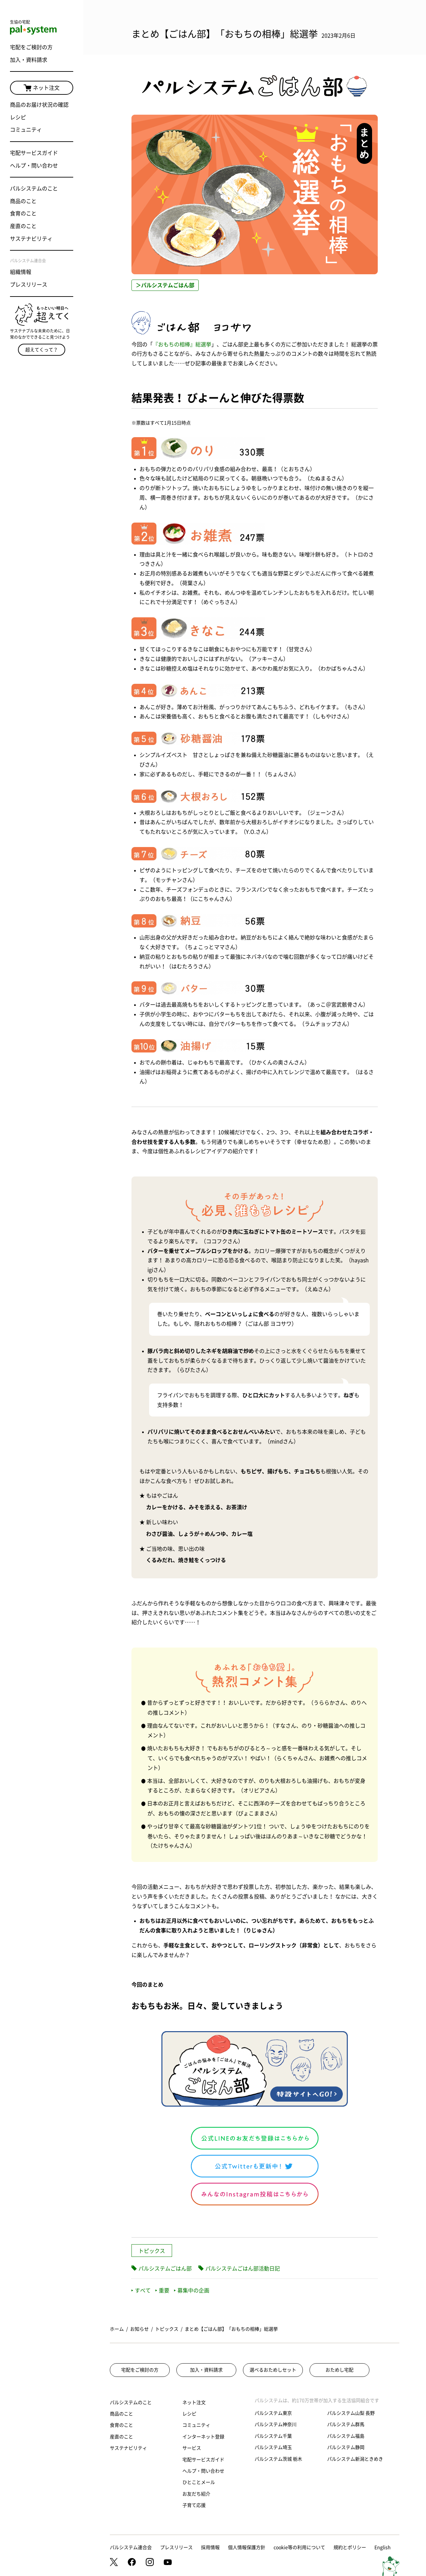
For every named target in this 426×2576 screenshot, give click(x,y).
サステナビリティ (31, 238)
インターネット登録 (203, 2436)
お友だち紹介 (196, 2494)
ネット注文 (42, 88)
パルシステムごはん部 (165, 2268)
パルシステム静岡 (345, 2447)
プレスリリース (28, 284)
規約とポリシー (349, 2547)
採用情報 (210, 2547)
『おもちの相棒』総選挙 (182, 344)
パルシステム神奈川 (276, 2424)
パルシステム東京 (273, 2413)
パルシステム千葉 (273, 2436)
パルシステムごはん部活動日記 (242, 2268)
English (382, 2547)
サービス (191, 2448)
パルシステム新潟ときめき (355, 2459)
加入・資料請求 (28, 59)
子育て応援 (194, 2505)
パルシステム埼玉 (273, 2447)
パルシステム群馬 (345, 2424)
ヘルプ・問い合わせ (34, 165)
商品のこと (23, 201)
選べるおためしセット (273, 2370)
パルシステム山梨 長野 (351, 2413)
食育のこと (23, 213)
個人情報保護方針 (246, 2547)
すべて (141, 2290)
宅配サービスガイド (34, 153)
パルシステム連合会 (131, 2547)
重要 (162, 2290)
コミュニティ (26, 129)
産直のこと (23, 226)
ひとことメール (198, 2482)
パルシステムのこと (34, 188)
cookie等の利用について (299, 2547)
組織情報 (20, 272)
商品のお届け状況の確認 (39, 104)
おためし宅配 (339, 2370)
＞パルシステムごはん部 (165, 285)
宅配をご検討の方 (31, 47)
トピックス (151, 2251)
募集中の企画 (191, 2290)
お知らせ (139, 2329)
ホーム (117, 2329)
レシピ (18, 117)
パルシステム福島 (345, 2436)
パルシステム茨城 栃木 (278, 2459)
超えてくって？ (41, 349)
